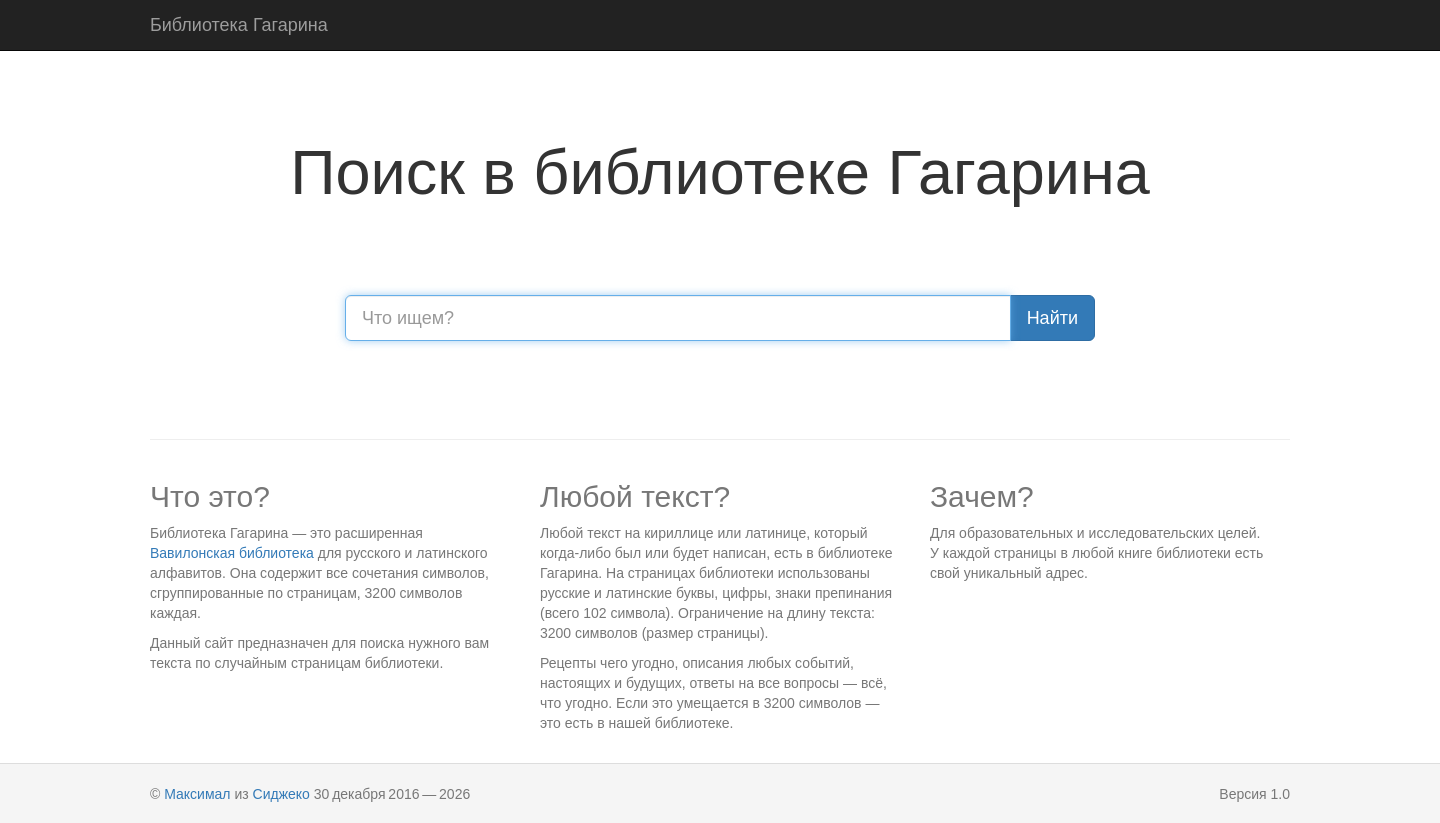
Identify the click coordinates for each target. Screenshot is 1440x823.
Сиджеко (281, 794)
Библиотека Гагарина (239, 25)
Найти (1052, 318)
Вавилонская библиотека (232, 553)
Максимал (197, 794)
